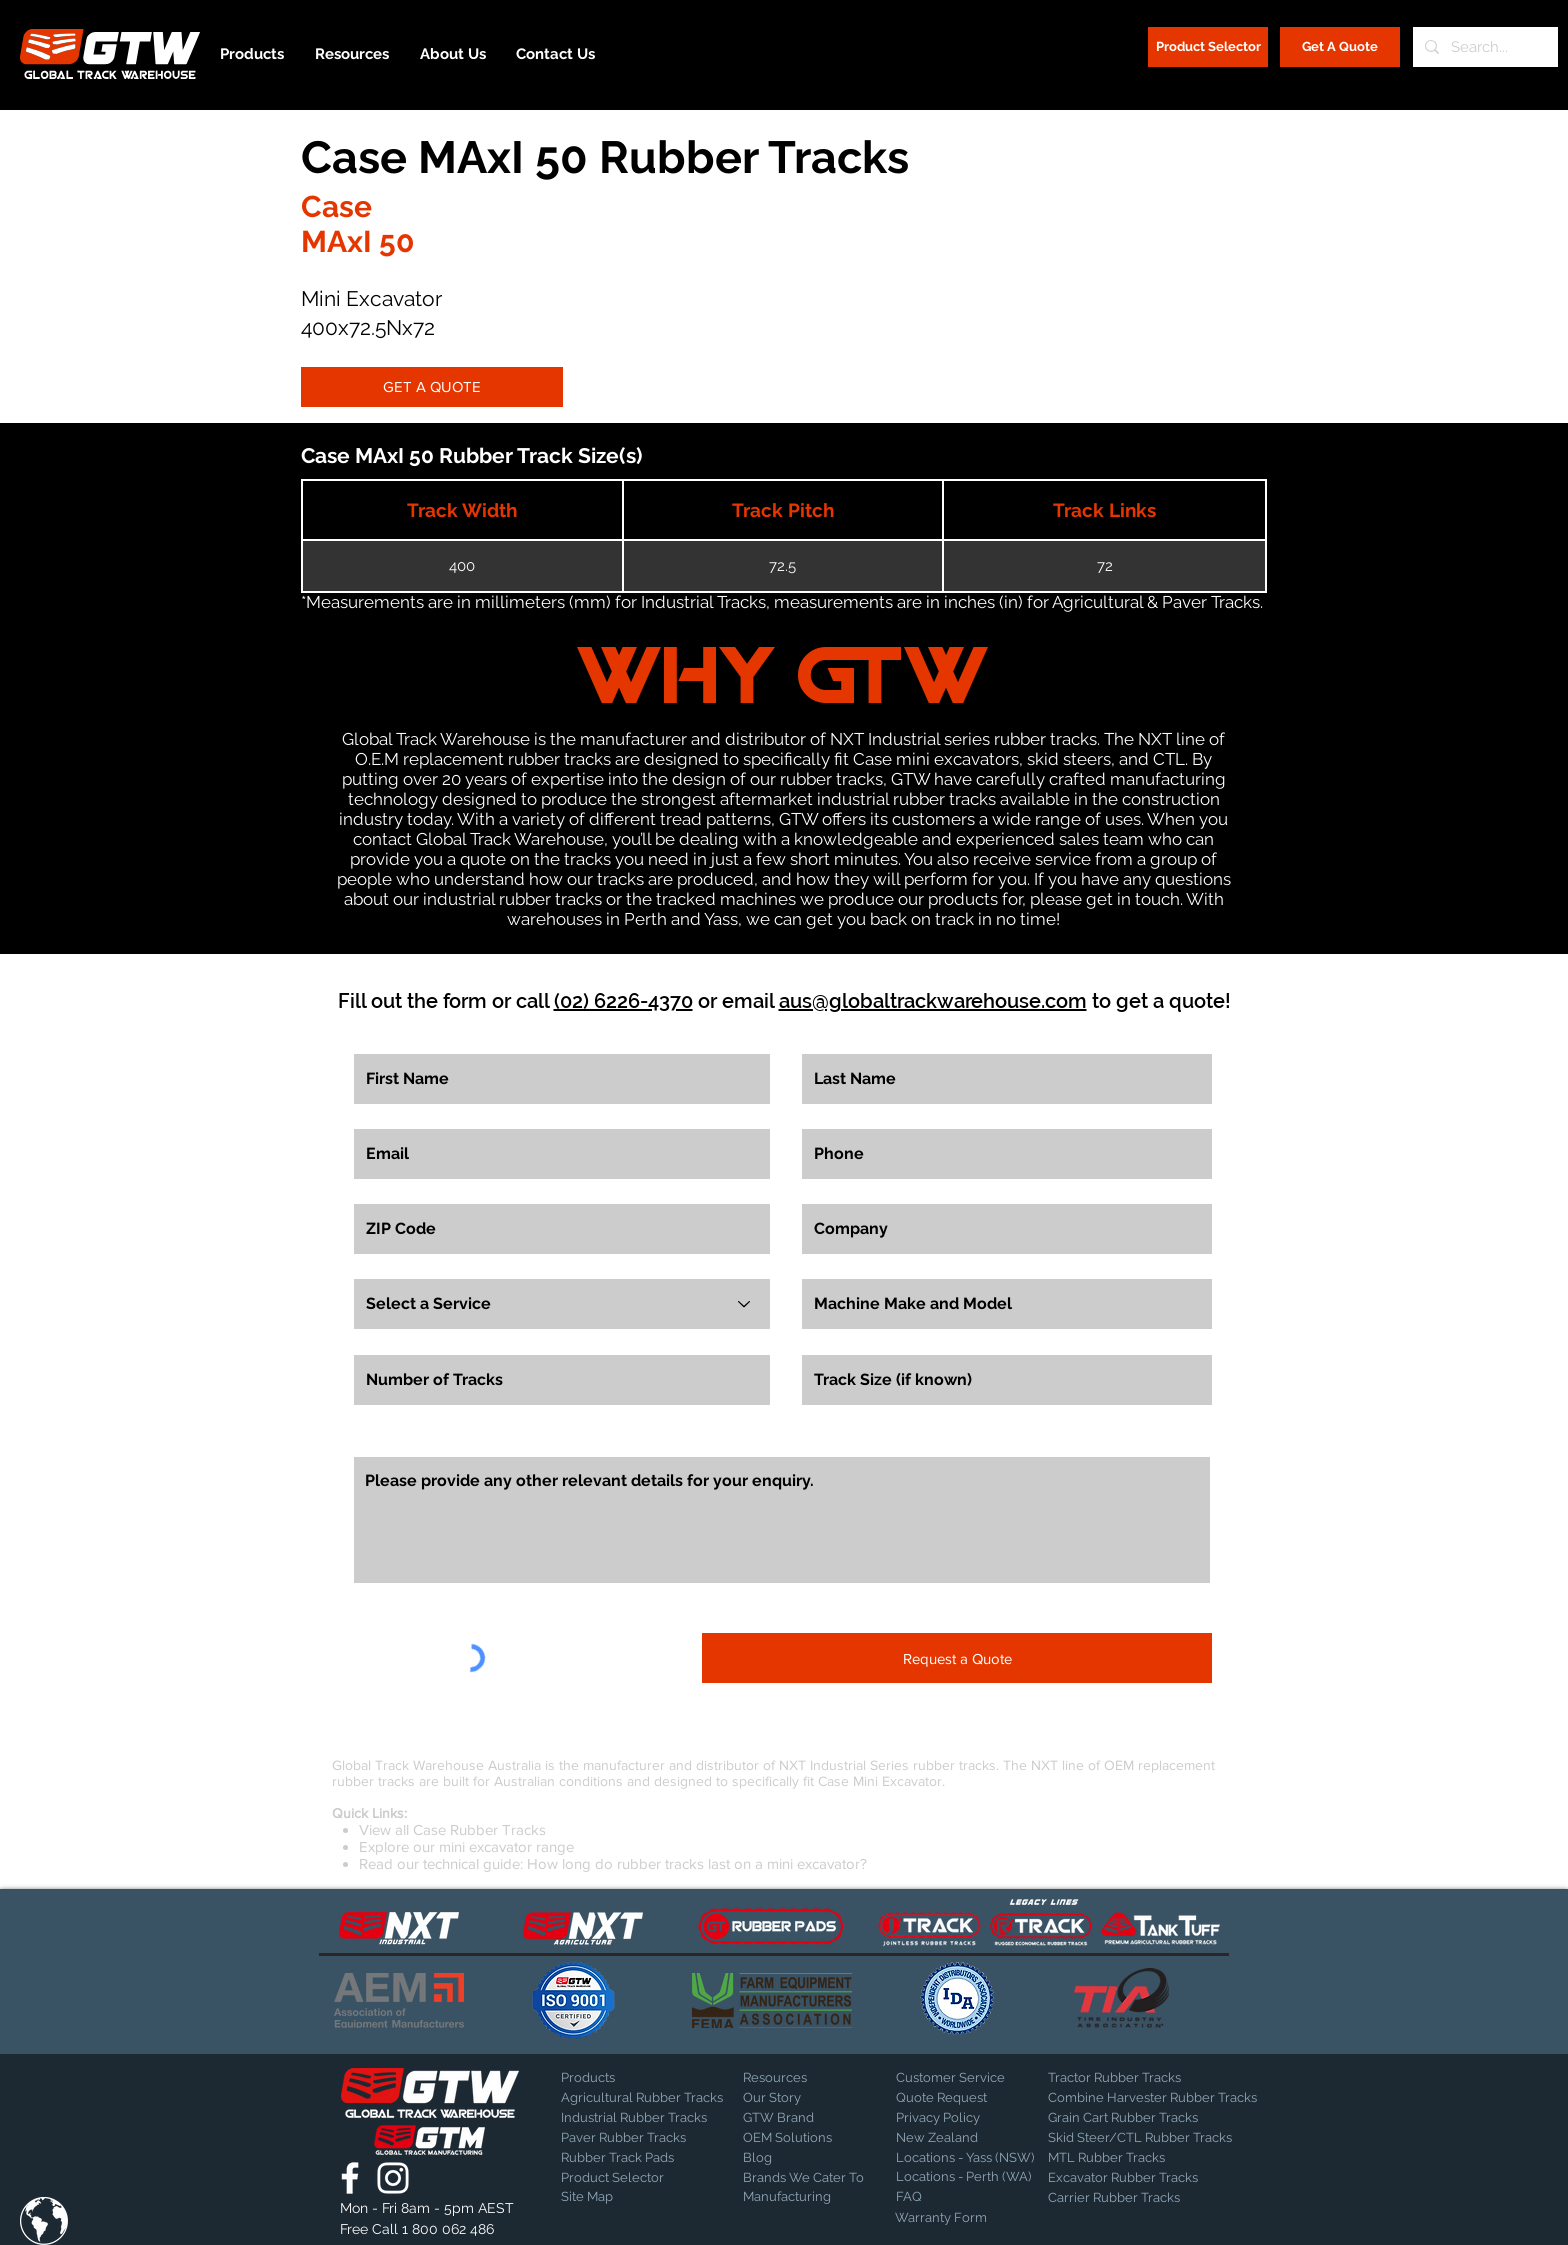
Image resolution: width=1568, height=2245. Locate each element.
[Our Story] (795, 2098)
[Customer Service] (966, 2078)
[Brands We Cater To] (805, 2178)
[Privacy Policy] (946, 2118)
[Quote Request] (966, 2098)
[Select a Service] (562, 1304)
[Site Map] (611, 2197)
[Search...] (1483, 47)
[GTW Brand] (793, 2118)
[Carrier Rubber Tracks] (1138, 2198)
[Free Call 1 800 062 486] (429, 2230)
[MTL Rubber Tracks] (1160, 2158)
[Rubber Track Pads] (631, 2158)
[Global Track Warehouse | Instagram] (393, 2178)
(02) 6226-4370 (623, 1001)
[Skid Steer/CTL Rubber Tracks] (1160, 2138)
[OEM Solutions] (795, 2138)
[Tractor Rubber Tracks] (1118, 2078)
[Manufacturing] (805, 2197)
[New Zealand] (966, 2138)
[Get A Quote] (1340, 47)
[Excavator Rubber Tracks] (1144, 2178)
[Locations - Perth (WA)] (963, 2177)
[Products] (631, 2078)
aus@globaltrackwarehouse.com (933, 1001)
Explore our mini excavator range (466, 1846)
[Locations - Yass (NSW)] (965, 2158)
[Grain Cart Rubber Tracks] (1128, 2118)
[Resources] (813, 2078)
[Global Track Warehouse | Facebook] (350, 2178)
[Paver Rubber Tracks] (631, 2138)
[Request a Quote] (957, 1658)
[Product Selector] (1208, 47)
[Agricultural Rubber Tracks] (642, 2098)
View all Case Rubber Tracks (452, 1829)
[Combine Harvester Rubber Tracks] (1152, 2098)
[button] (44, 2221)
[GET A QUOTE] (432, 387)
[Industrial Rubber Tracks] (634, 2118)
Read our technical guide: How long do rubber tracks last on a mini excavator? (613, 1863)
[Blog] (793, 2158)
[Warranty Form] (945, 2218)
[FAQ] (966, 2197)
